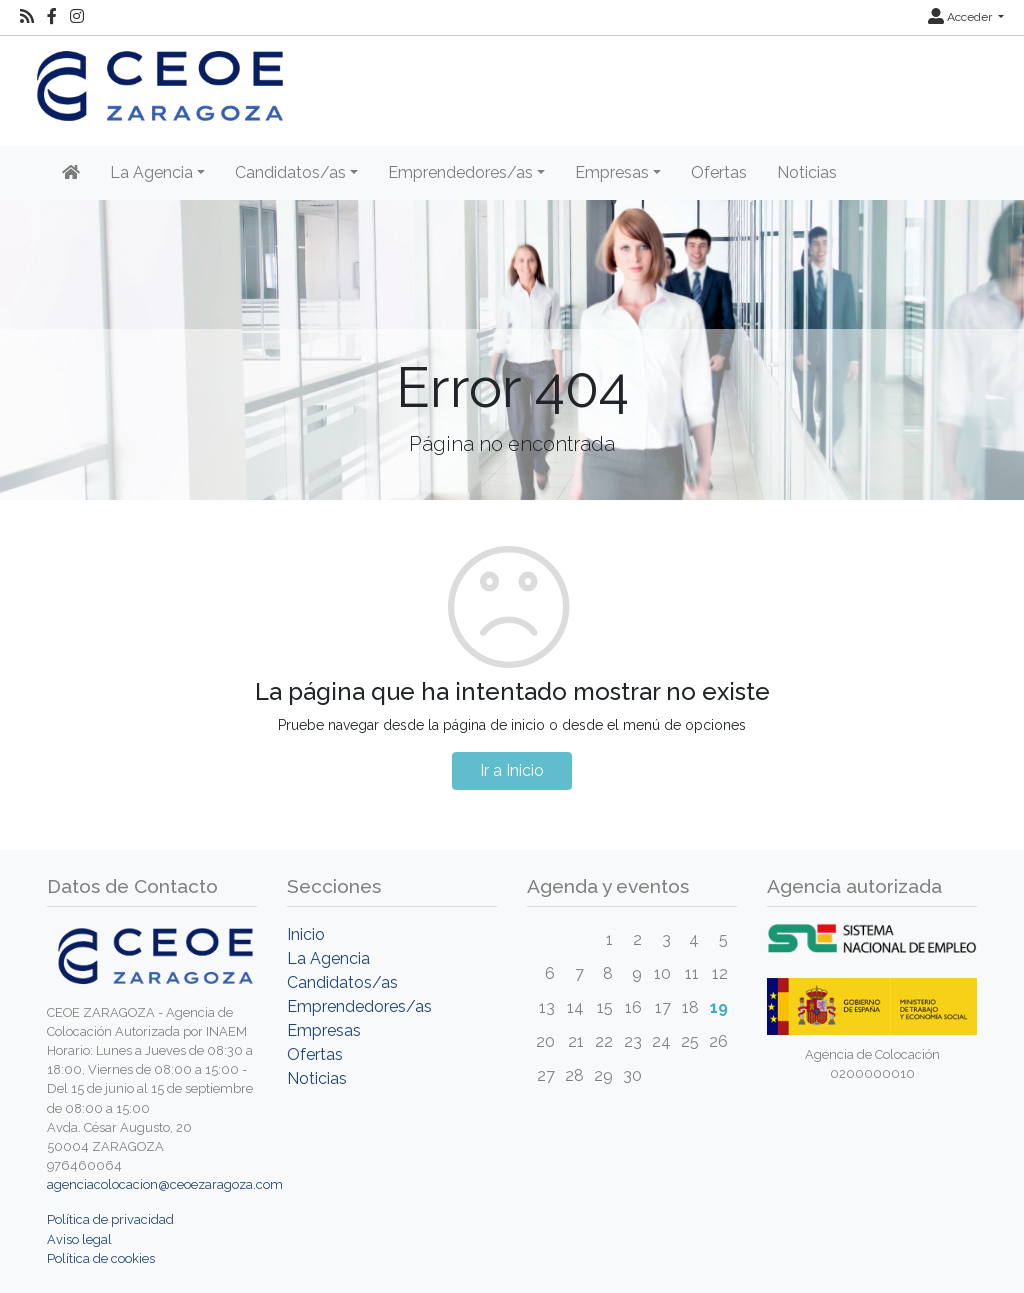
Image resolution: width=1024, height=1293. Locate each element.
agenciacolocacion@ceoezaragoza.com (165, 1184)
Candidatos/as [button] (290, 172)
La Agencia (328, 958)
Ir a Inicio (512, 770)
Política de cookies (101, 1258)
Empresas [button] (612, 172)
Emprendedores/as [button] (460, 172)
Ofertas (719, 172)
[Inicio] (71, 173)
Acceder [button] (961, 17)
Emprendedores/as (359, 1006)
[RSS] (27, 17)
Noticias (807, 172)
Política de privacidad (110, 1219)
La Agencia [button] (151, 172)
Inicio (306, 934)
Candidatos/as (342, 982)
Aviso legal (79, 1239)
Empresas (324, 1030)
